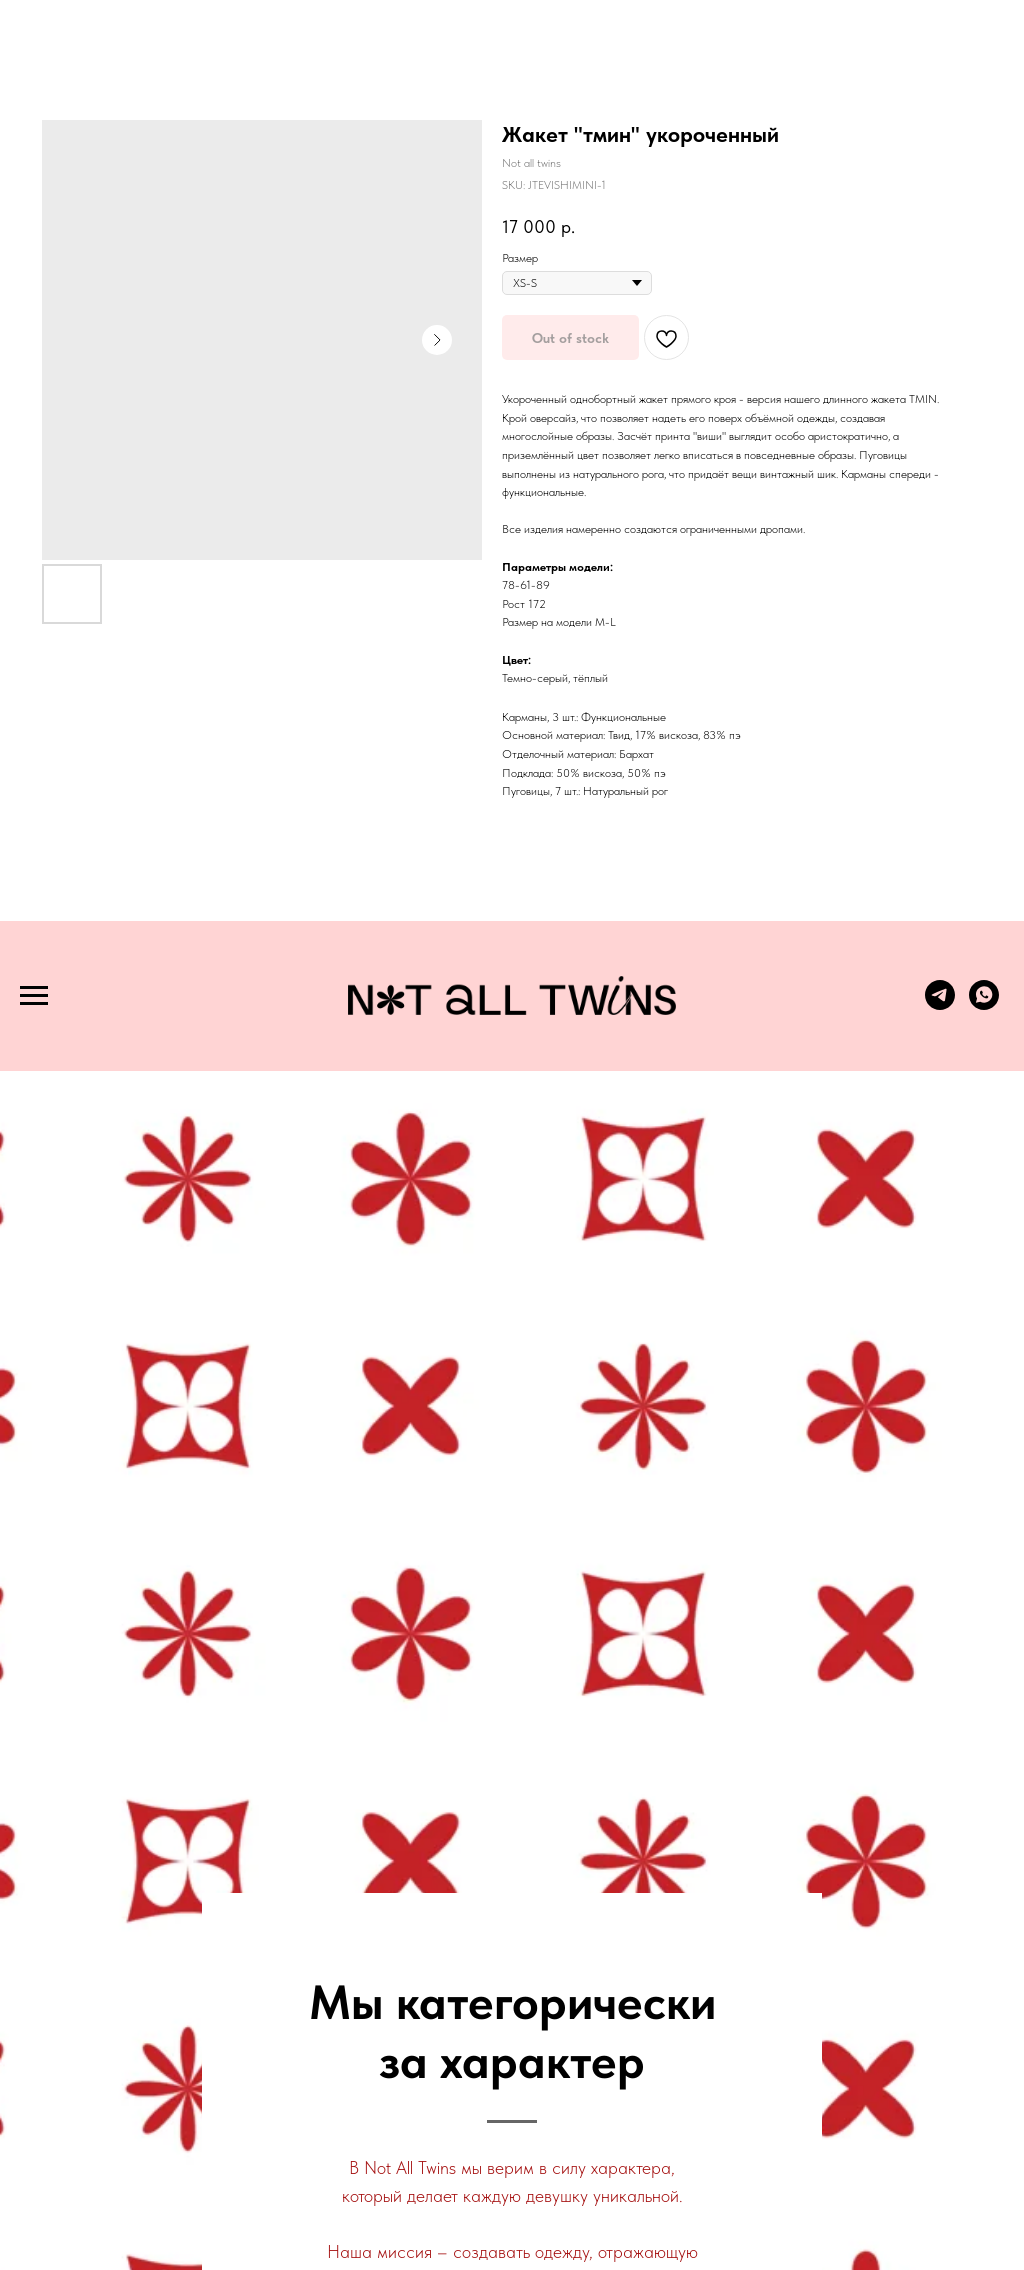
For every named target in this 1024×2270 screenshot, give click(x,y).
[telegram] (940, 1004)
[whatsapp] (984, 1004)
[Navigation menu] (34, 996)
